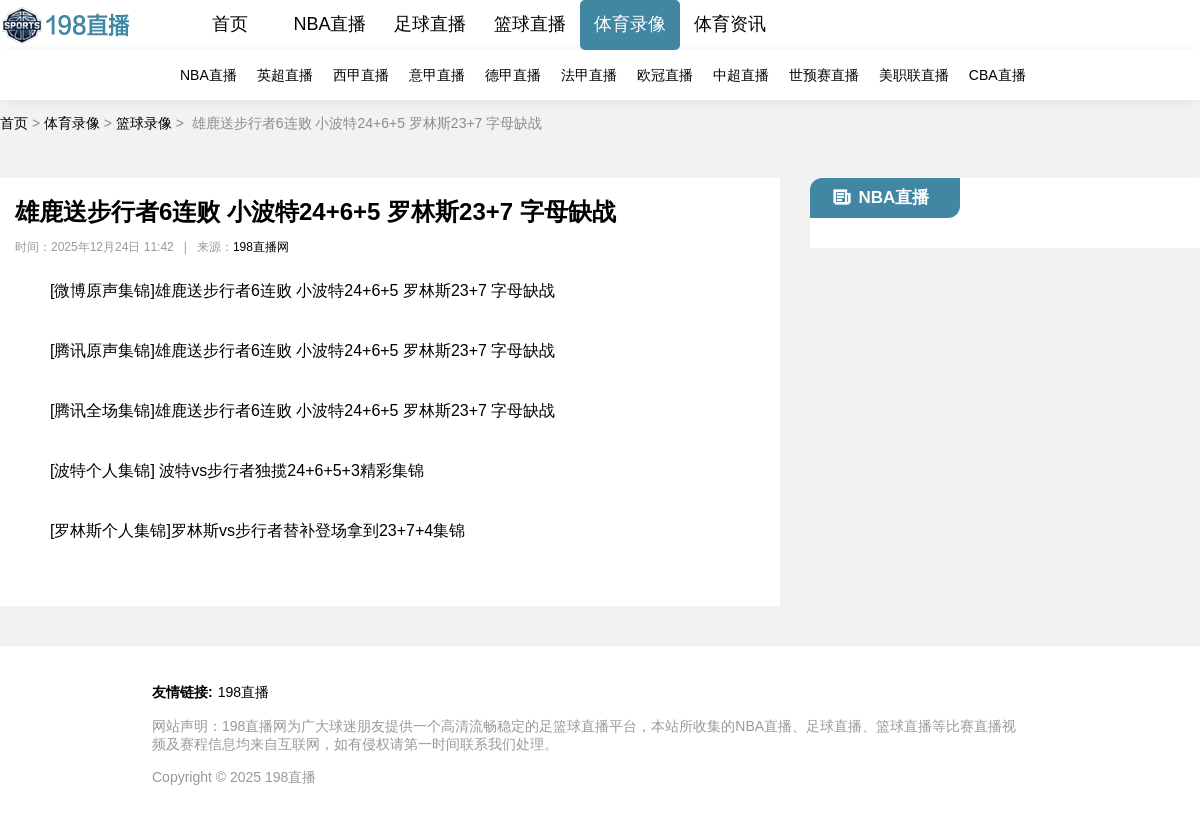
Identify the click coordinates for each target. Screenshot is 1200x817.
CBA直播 (997, 75)
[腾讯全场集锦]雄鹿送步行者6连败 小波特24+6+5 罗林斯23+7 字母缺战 (302, 410)
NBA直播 (329, 24)
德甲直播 (513, 75)
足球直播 (430, 24)
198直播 (243, 692)
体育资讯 (730, 24)
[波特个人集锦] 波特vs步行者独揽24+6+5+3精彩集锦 (237, 470)
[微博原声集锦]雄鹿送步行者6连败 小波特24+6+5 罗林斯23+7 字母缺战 (302, 290)
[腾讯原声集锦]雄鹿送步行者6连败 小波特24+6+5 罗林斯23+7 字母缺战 (302, 350)
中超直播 (741, 75)
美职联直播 (914, 75)
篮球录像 (144, 123)
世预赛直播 (824, 75)
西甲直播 (361, 75)
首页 (230, 24)
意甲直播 (437, 75)
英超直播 (285, 75)
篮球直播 (530, 24)
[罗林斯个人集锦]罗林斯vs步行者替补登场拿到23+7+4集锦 (257, 530)
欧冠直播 (665, 75)
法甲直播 (589, 75)
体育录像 (630, 24)
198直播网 (261, 247)
